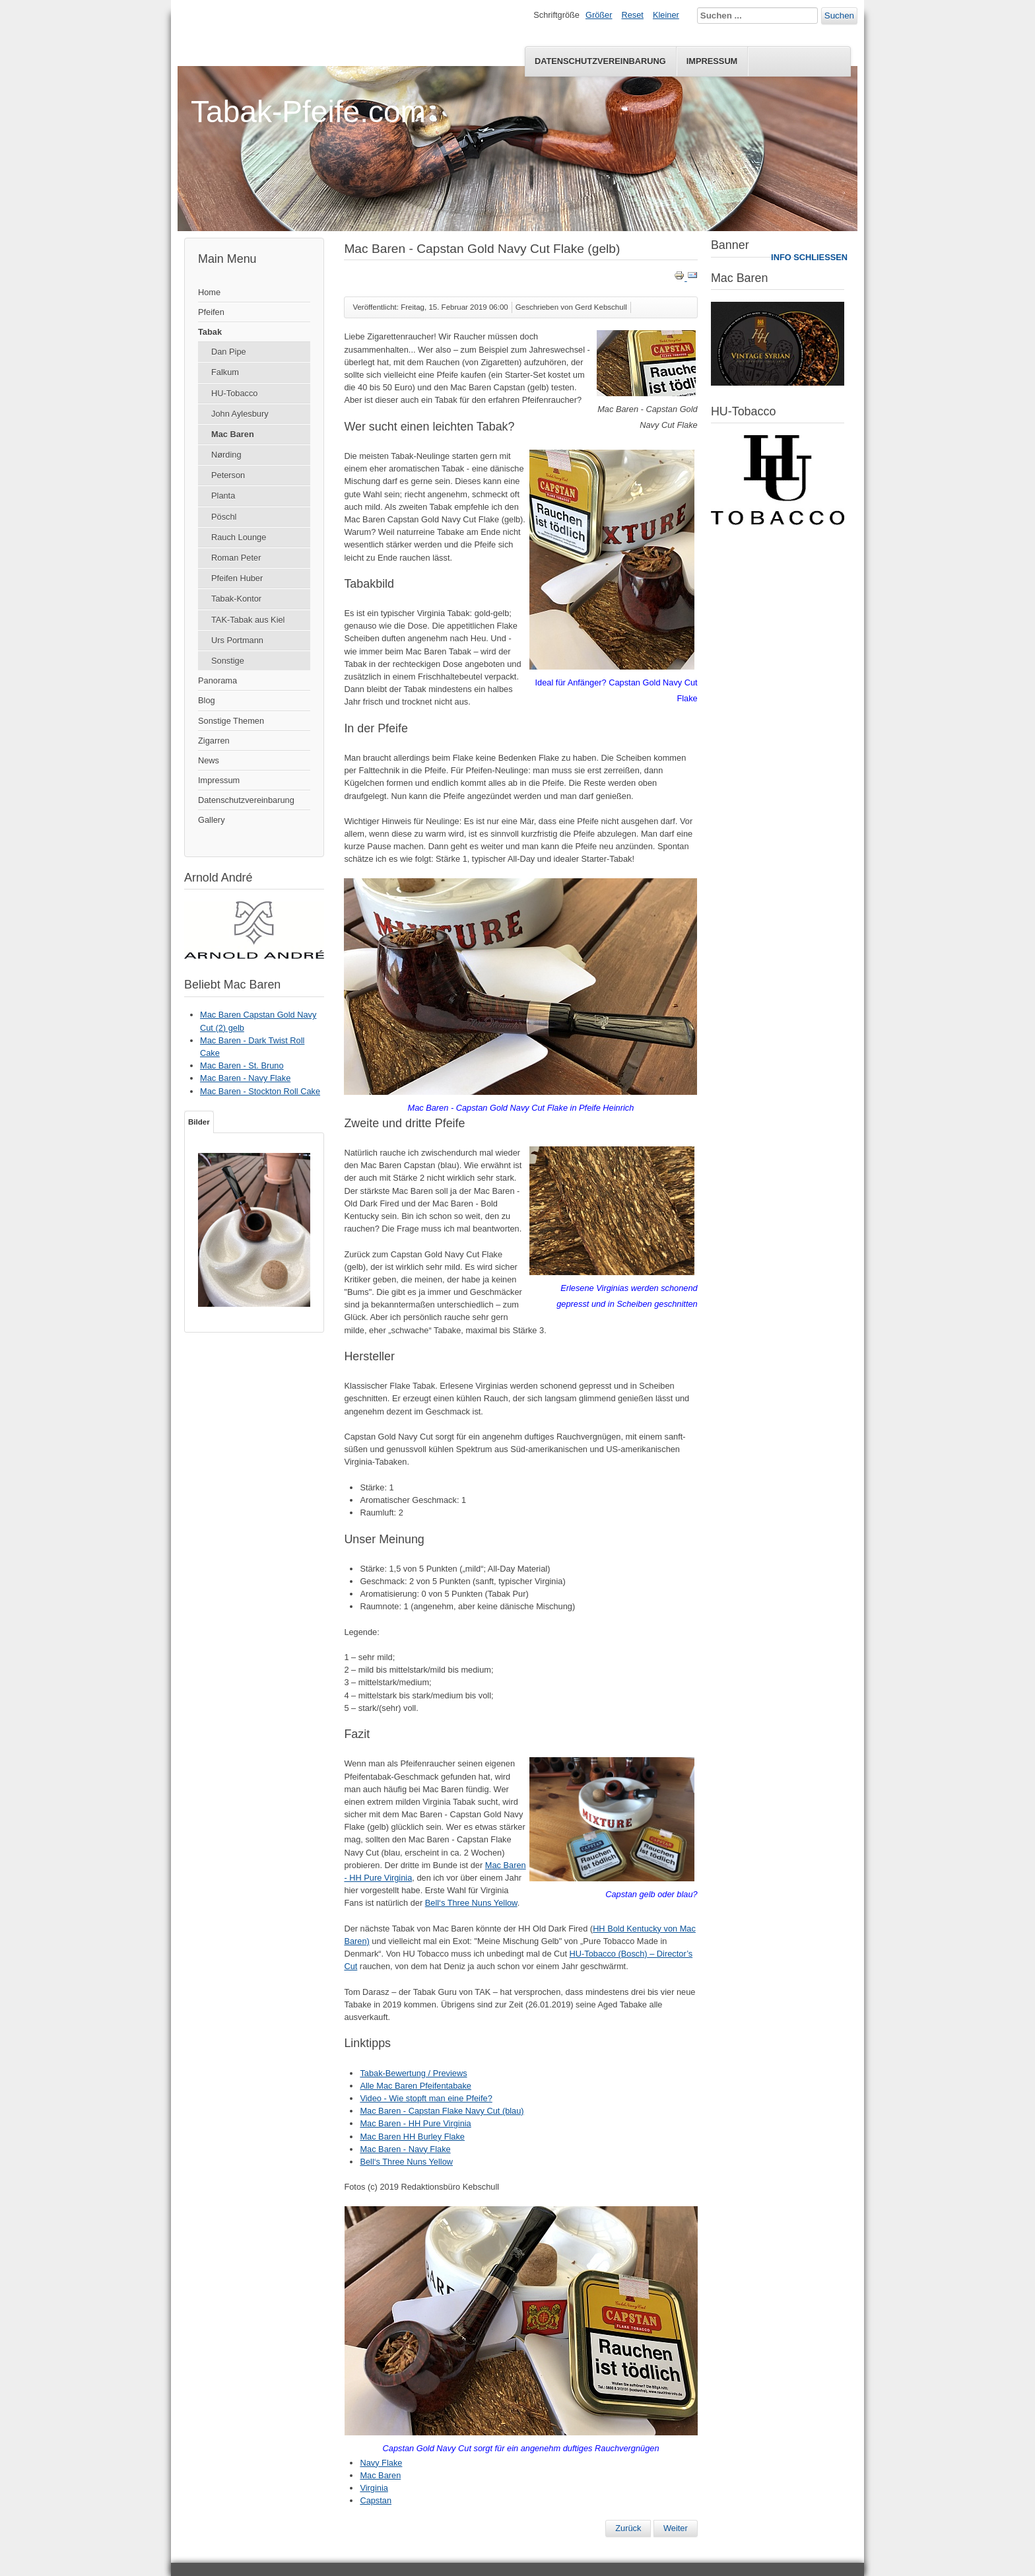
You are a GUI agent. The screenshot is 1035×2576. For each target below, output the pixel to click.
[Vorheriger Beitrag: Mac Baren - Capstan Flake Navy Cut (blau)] (628, 2528)
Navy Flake (381, 2463)
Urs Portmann (237, 640)
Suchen (839, 15)
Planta (223, 496)
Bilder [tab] (199, 1122)
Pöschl (223, 517)
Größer (599, 15)
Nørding (226, 455)
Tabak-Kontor (236, 599)
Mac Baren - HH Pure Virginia (415, 2123)
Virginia (373, 2488)
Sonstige (227, 661)
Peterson (228, 475)
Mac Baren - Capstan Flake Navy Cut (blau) (441, 2111)
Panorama (217, 680)
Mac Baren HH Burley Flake (412, 2136)
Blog (206, 700)
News (208, 760)
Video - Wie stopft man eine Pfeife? (426, 2098)
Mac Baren (232, 434)
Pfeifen (211, 312)
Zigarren (214, 741)
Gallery (211, 820)
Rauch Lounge (238, 537)
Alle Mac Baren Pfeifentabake (415, 2086)
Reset (633, 15)
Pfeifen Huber (237, 578)
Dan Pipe (228, 352)
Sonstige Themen (231, 721)
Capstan (375, 2500)
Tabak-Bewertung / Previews (413, 2073)
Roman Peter (236, 558)
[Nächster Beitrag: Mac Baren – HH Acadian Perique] (675, 2528)
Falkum (225, 372)
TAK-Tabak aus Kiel (247, 620)
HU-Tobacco (234, 393)
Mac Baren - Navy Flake (405, 2149)
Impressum (712, 61)
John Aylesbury (240, 414)
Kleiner (666, 15)
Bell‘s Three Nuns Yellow (471, 1903)
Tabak (210, 332)
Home (209, 292)
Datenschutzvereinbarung (600, 61)
